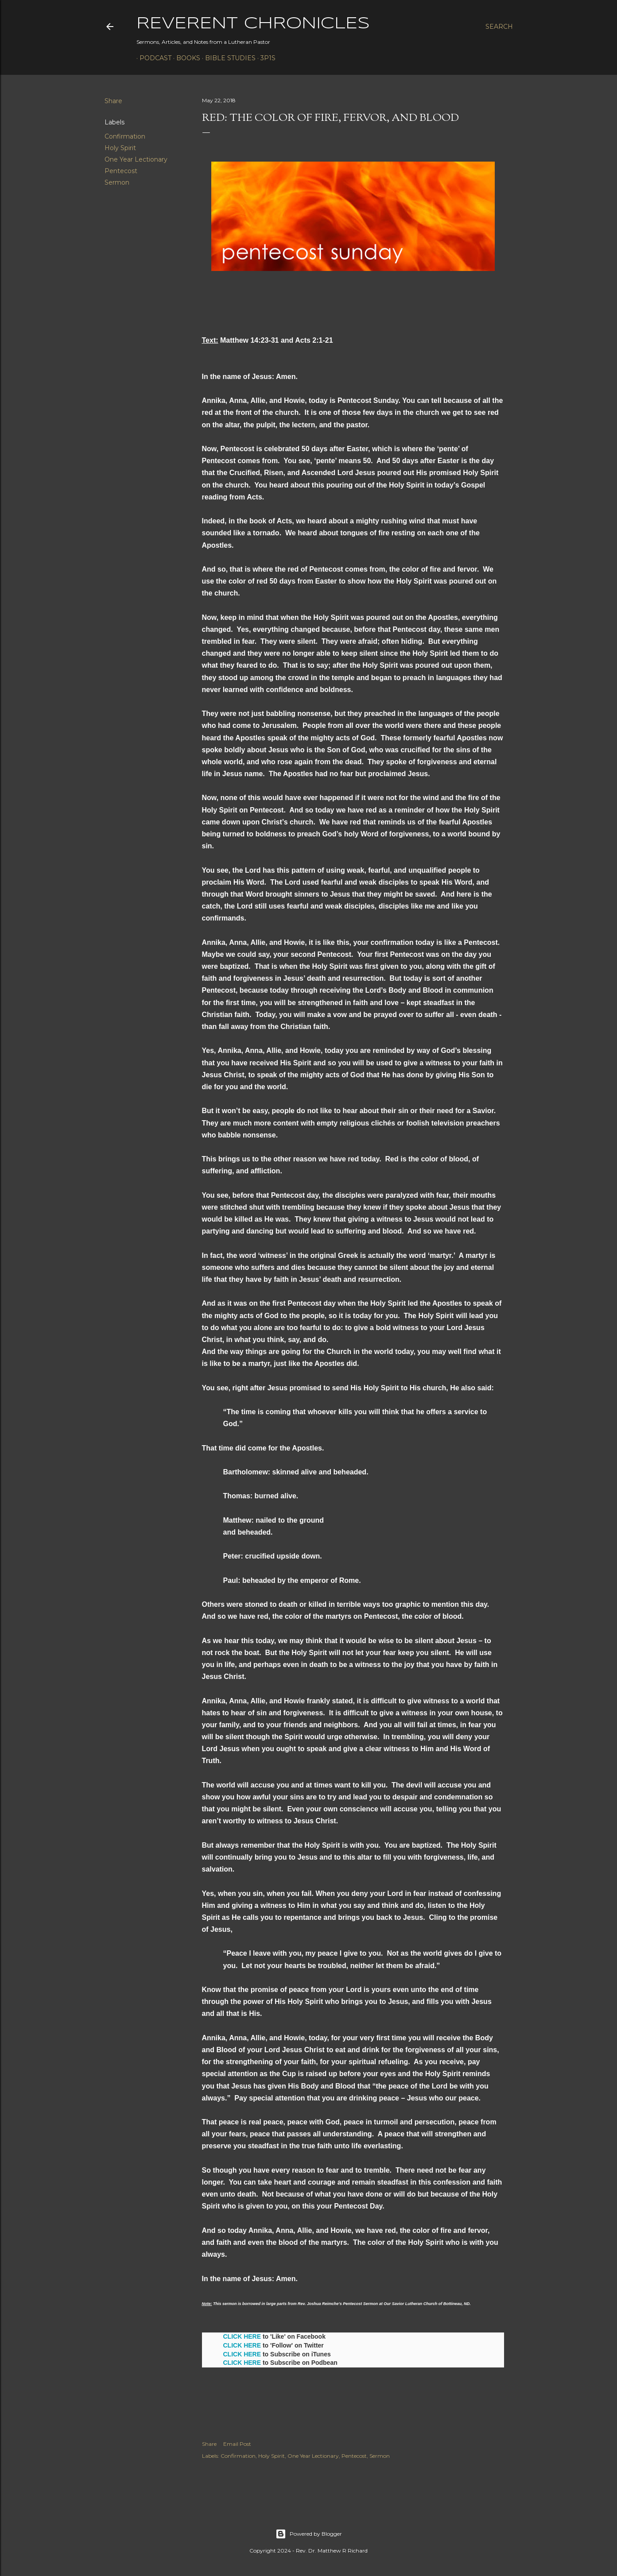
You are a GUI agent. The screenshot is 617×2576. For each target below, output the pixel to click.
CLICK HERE (242, 2336)
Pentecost (121, 171)
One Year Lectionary (136, 159)
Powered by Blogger (309, 2534)
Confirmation (125, 136)
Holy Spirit (120, 148)
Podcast (152, 58)
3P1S (264, 58)
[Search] (499, 26)
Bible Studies (227, 58)
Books (185, 58)
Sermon (117, 182)
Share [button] (113, 101)
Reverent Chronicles (253, 23)
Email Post (237, 2444)
